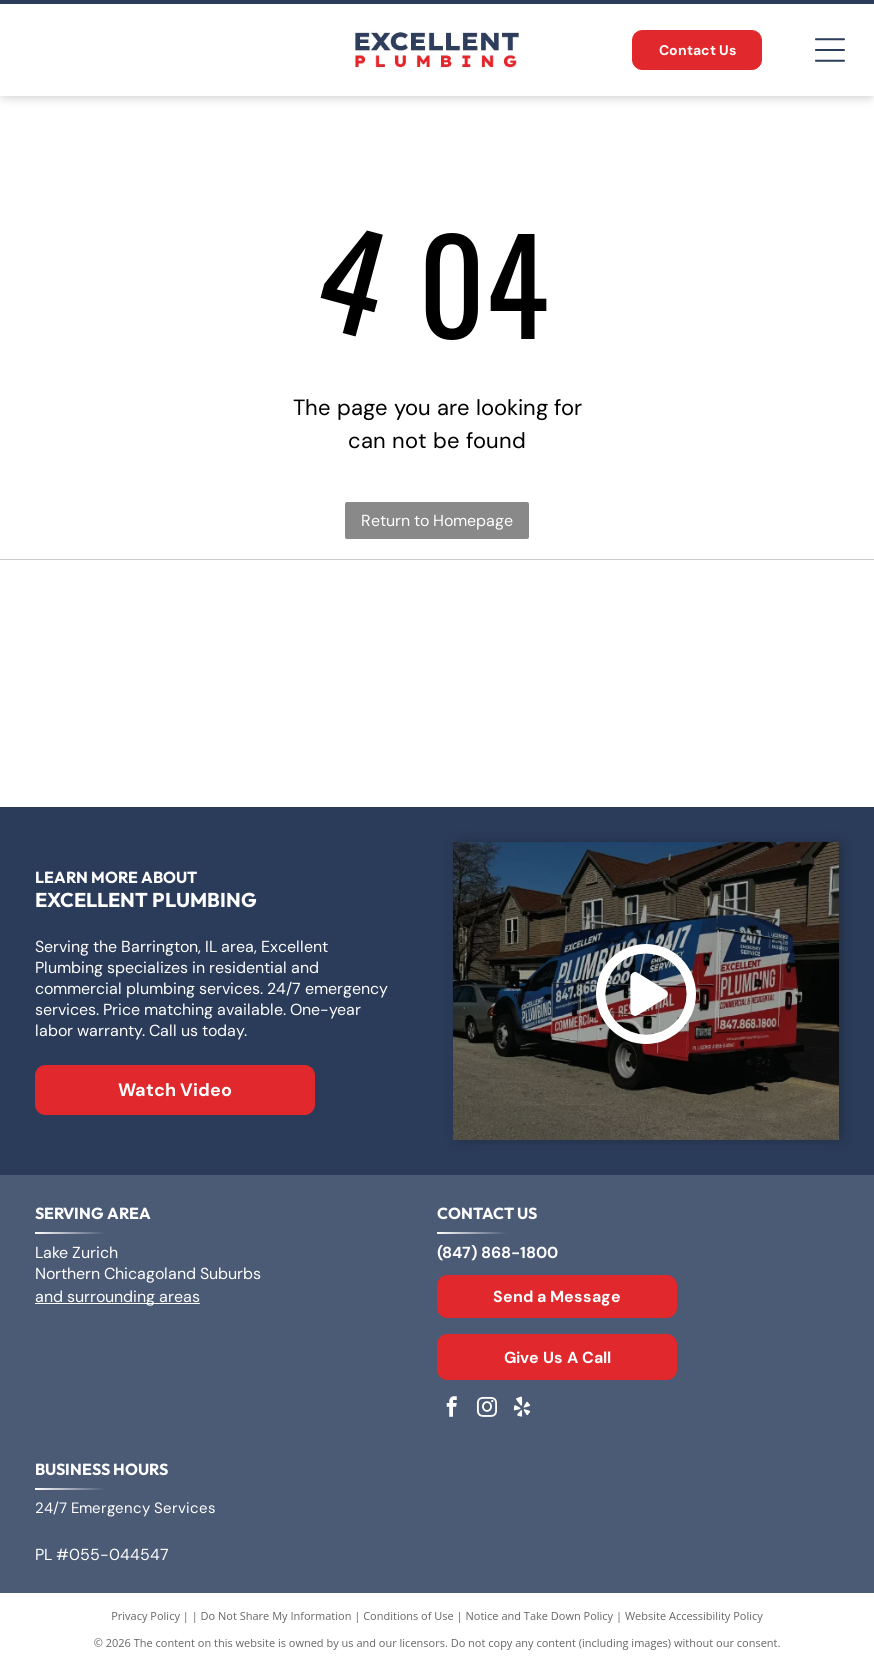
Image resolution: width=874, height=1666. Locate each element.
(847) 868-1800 (497, 1252)
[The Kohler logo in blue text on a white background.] (437, 739)
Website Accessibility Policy (694, 1615)
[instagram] (487, 1409)
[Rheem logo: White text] (160, 739)
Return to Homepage (437, 520)
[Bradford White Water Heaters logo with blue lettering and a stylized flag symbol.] (713, 629)
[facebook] (452, 1409)
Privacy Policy (145, 1615)
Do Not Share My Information (276, 1615)
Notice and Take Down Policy (540, 1615)
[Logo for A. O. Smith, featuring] (437, 629)
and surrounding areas (117, 1296)
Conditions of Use (408, 1615)
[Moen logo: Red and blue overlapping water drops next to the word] (713, 739)
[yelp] (522, 1409)
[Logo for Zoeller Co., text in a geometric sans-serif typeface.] (160, 629)
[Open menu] (830, 50)
